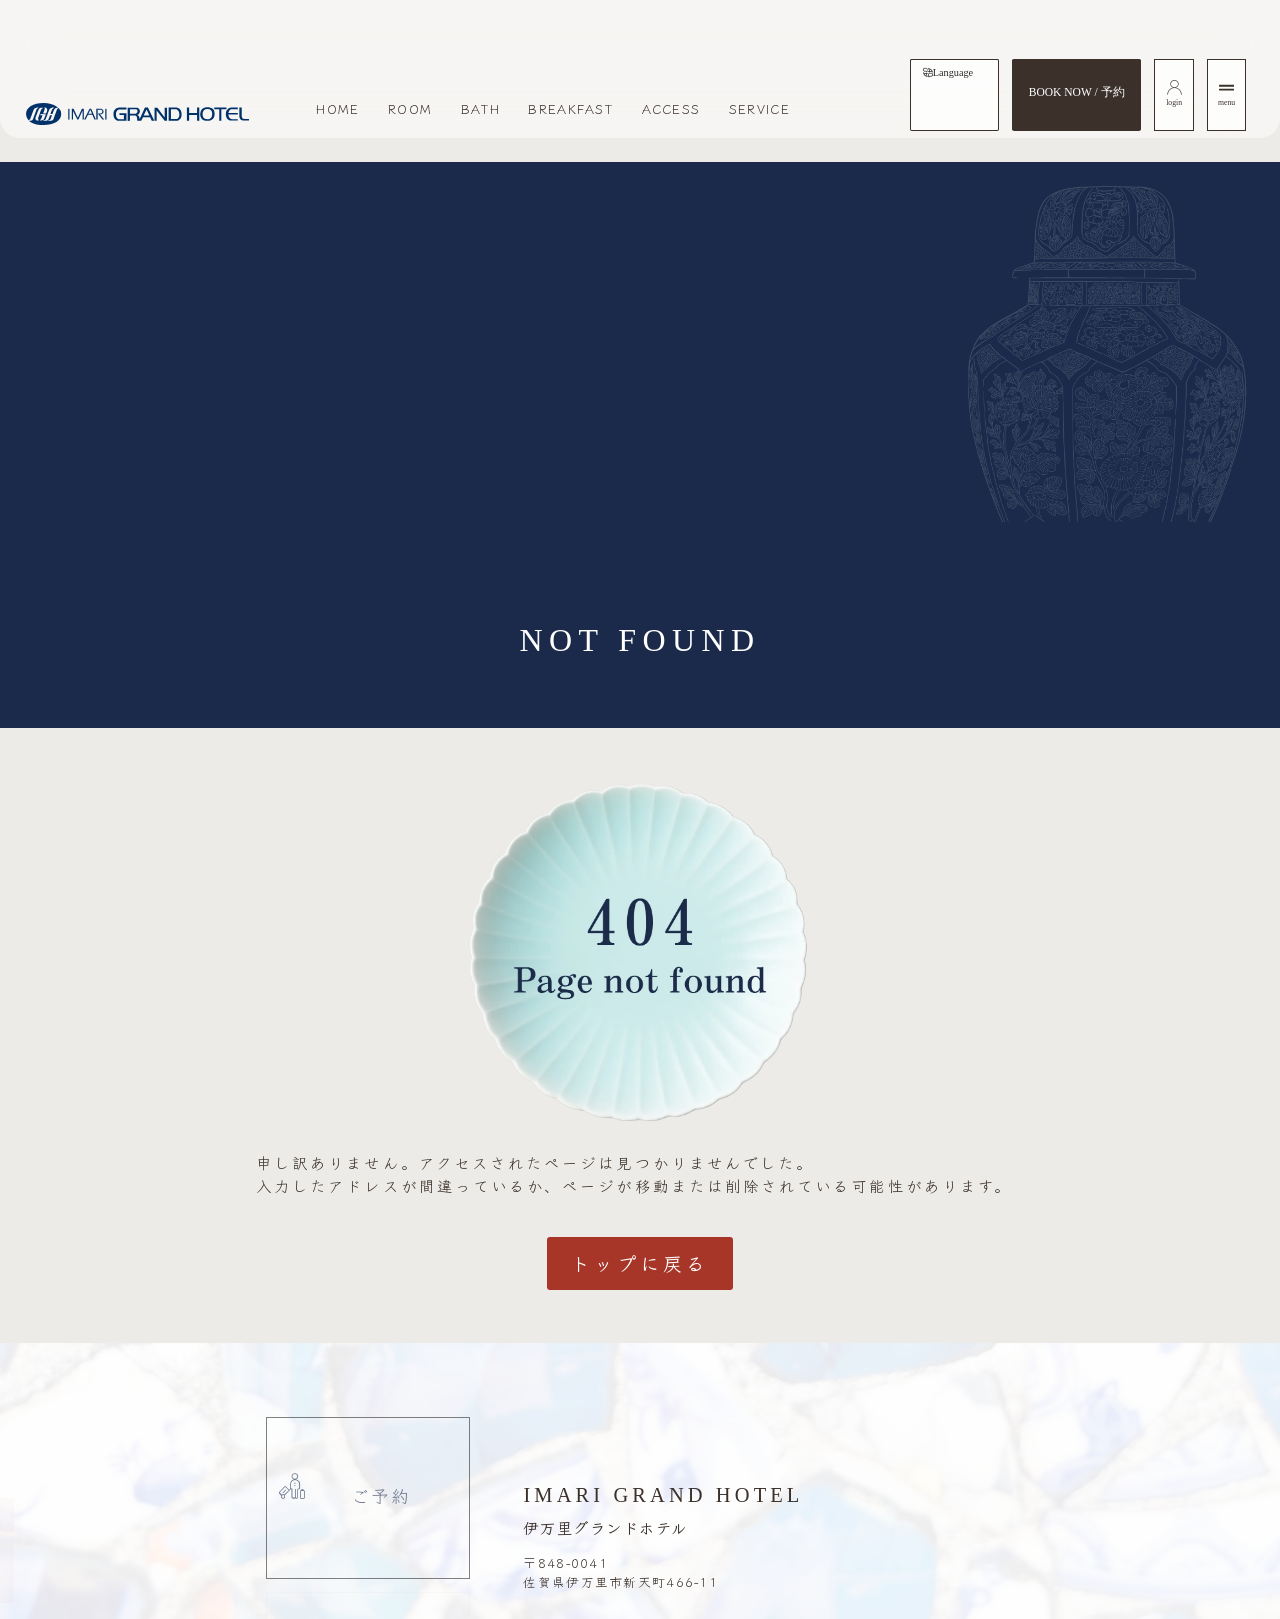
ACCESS (671, 108)
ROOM (410, 108)
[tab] (948, 73)
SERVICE (759, 108)
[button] (100, 1551)
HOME (337, 108)
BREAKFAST (570, 108)
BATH (480, 108)
